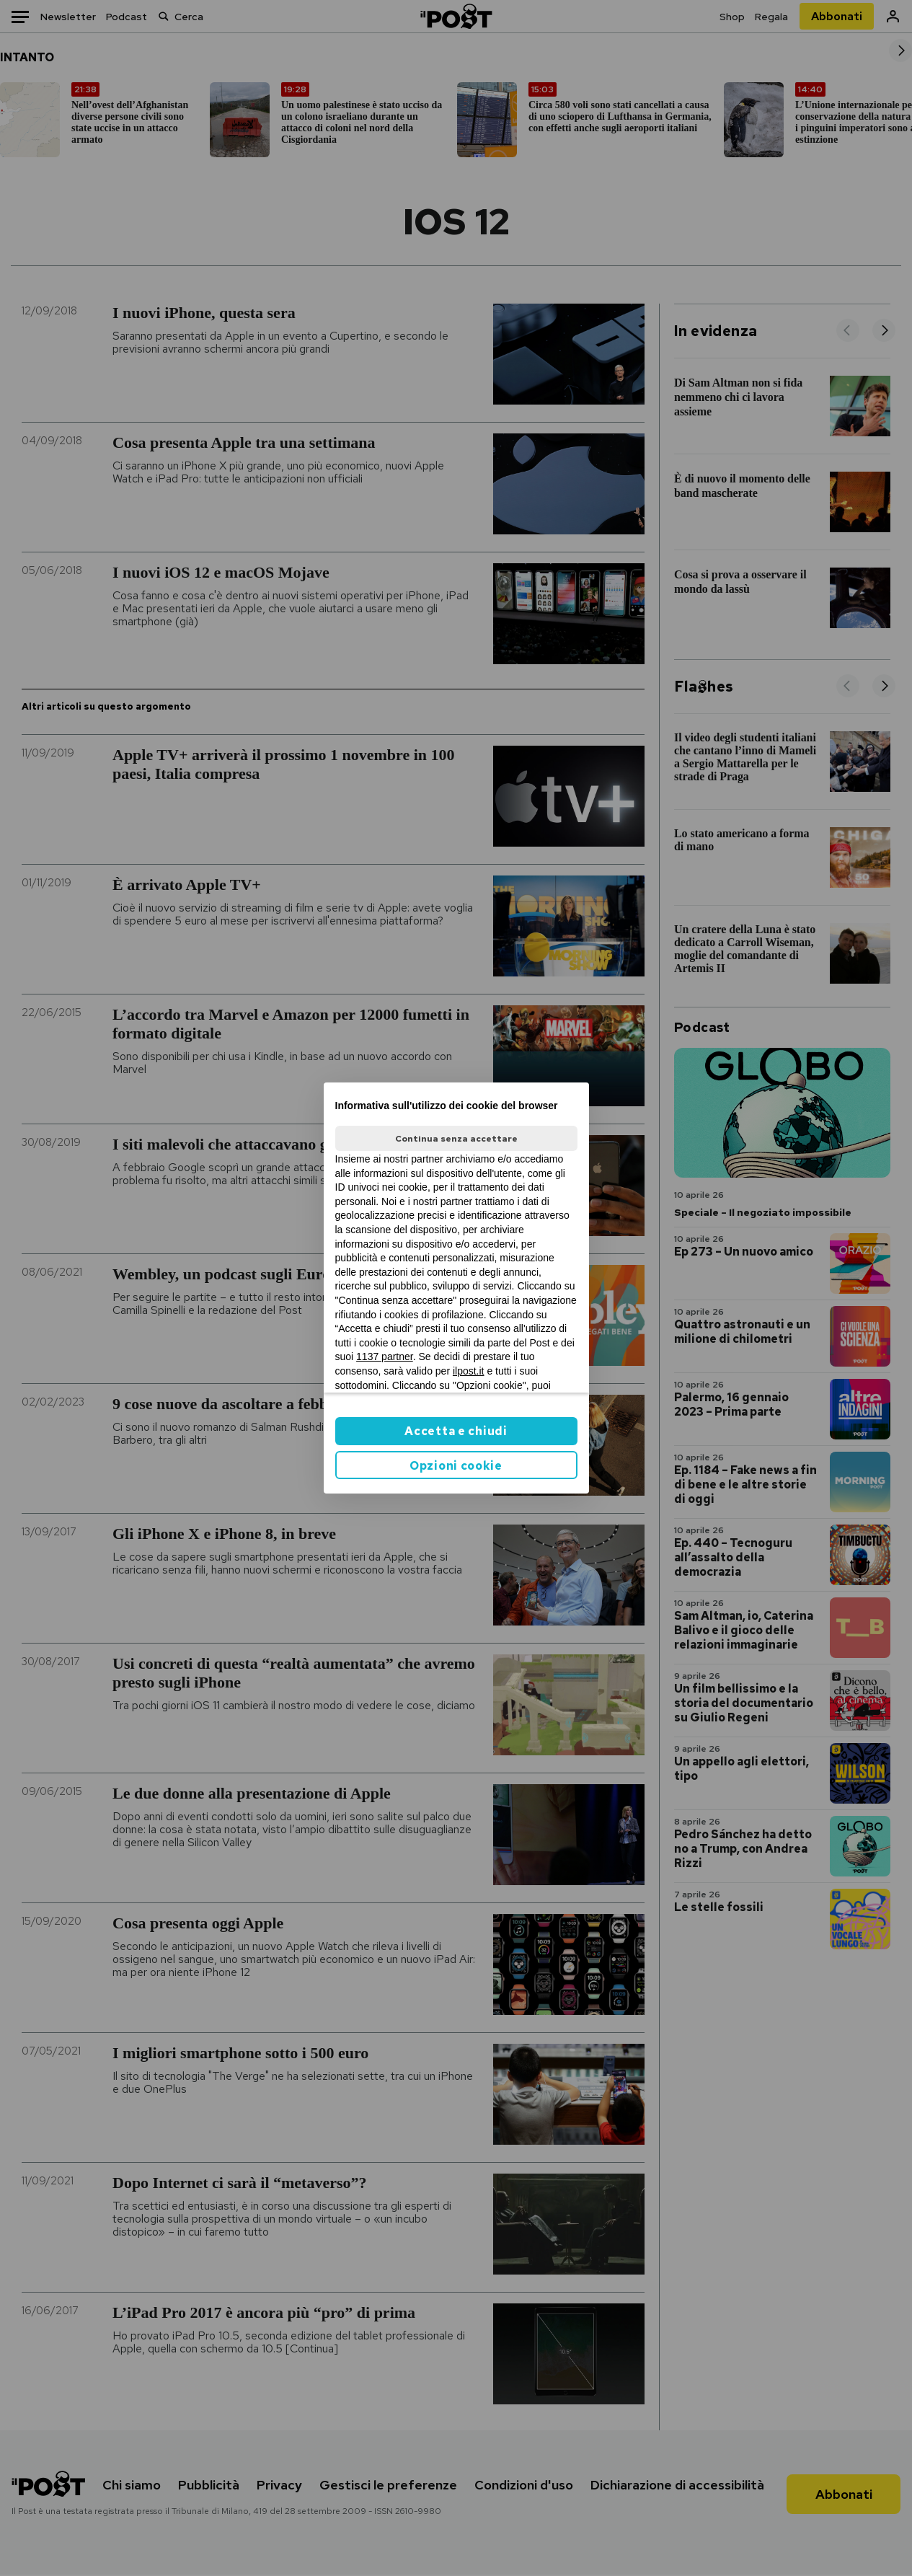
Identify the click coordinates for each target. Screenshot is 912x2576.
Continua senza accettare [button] (456, 1138)
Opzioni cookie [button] (456, 1465)
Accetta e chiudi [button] (455, 1431)
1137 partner (384, 1356)
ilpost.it (468, 1371)
